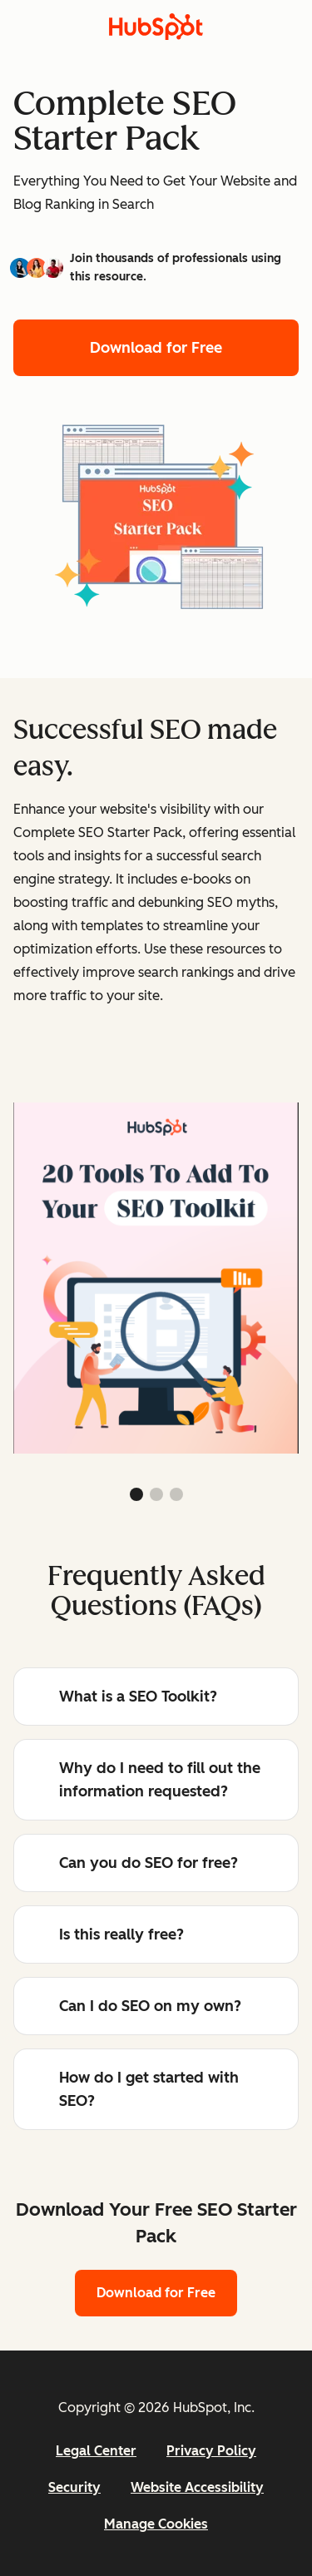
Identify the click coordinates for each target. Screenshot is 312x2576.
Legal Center (96, 2451)
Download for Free (156, 348)
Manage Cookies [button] (156, 2524)
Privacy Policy (211, 2451)
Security (74, 2487)
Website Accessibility (197, 2487)
